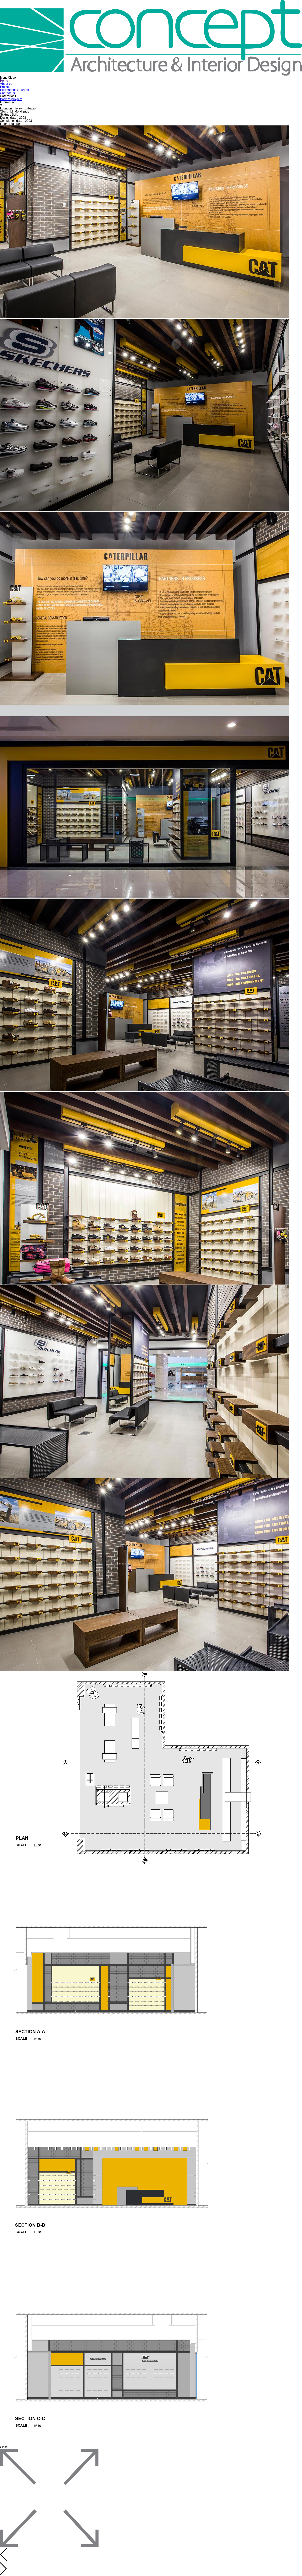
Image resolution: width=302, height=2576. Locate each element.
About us (6, 83)
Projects (5, 86)
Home (4, 80)
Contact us (7, 93)
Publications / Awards (14, 90)
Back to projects (11, 99)
